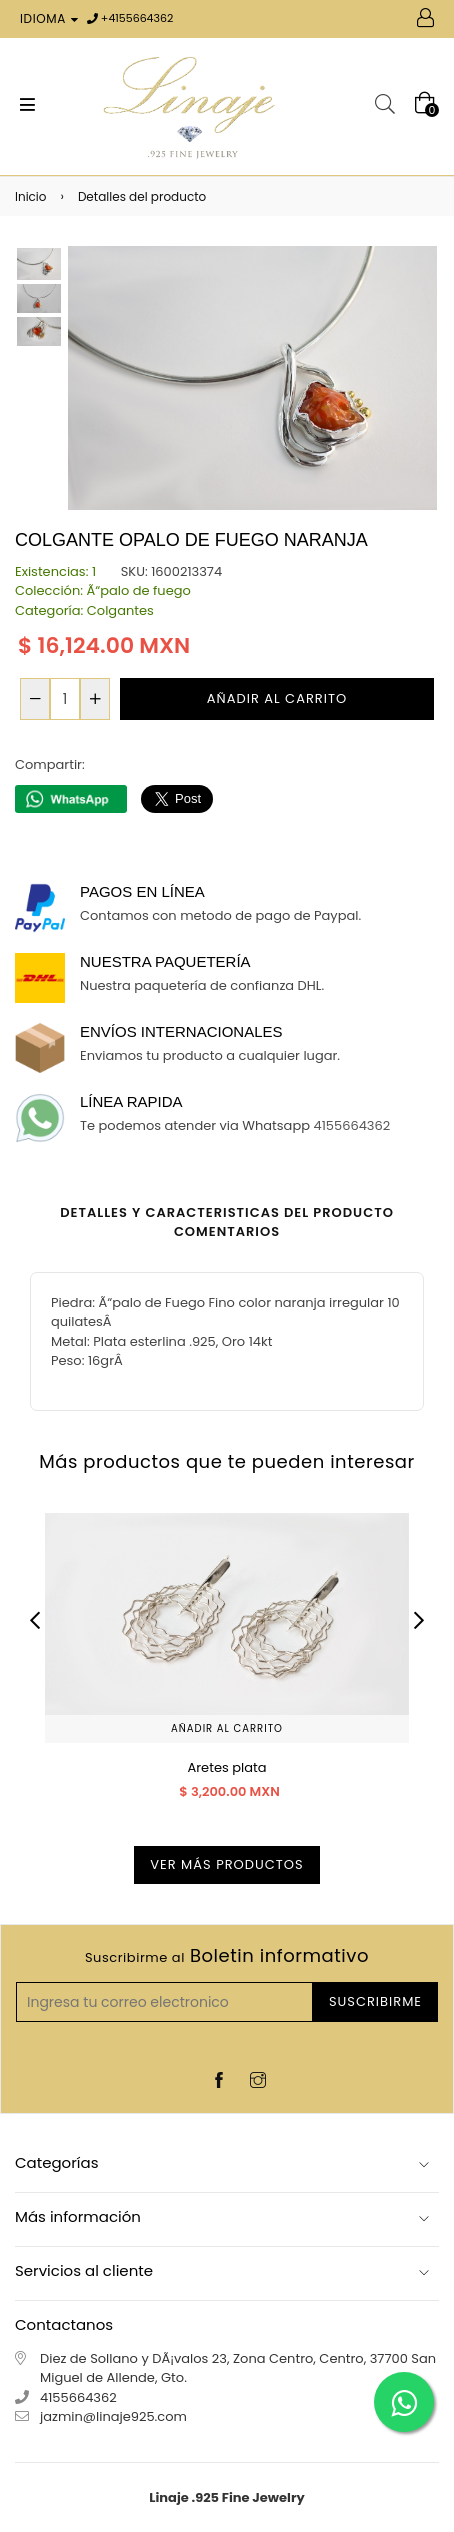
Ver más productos (226, 1864)
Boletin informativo (227, 1956)
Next (419, 1620)
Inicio (31, 196)
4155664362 (140, 18)
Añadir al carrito (227, 1728)
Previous (35, 1620)
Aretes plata (226, 1767)
